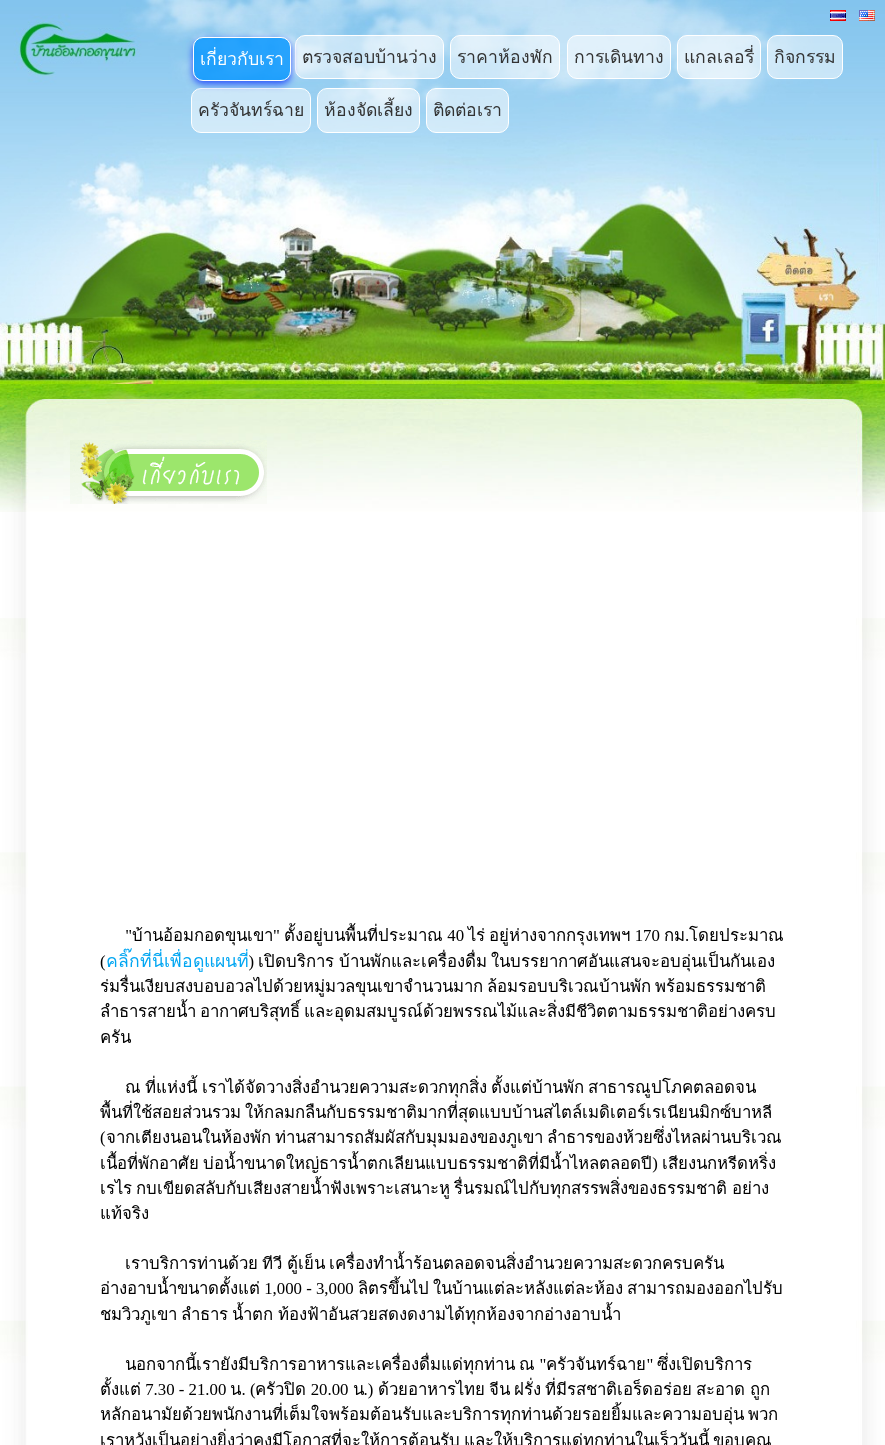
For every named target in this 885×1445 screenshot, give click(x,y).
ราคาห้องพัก (505, 57)
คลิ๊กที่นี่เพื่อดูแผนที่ (177, 961)
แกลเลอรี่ (719, 57)
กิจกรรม (805, 57)
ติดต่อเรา (467, 110)
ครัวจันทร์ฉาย (251, 110)
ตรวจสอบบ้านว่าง (369, 57)
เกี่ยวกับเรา (242, 59)
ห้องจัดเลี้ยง (368, 110)
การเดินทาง (619, 57)
